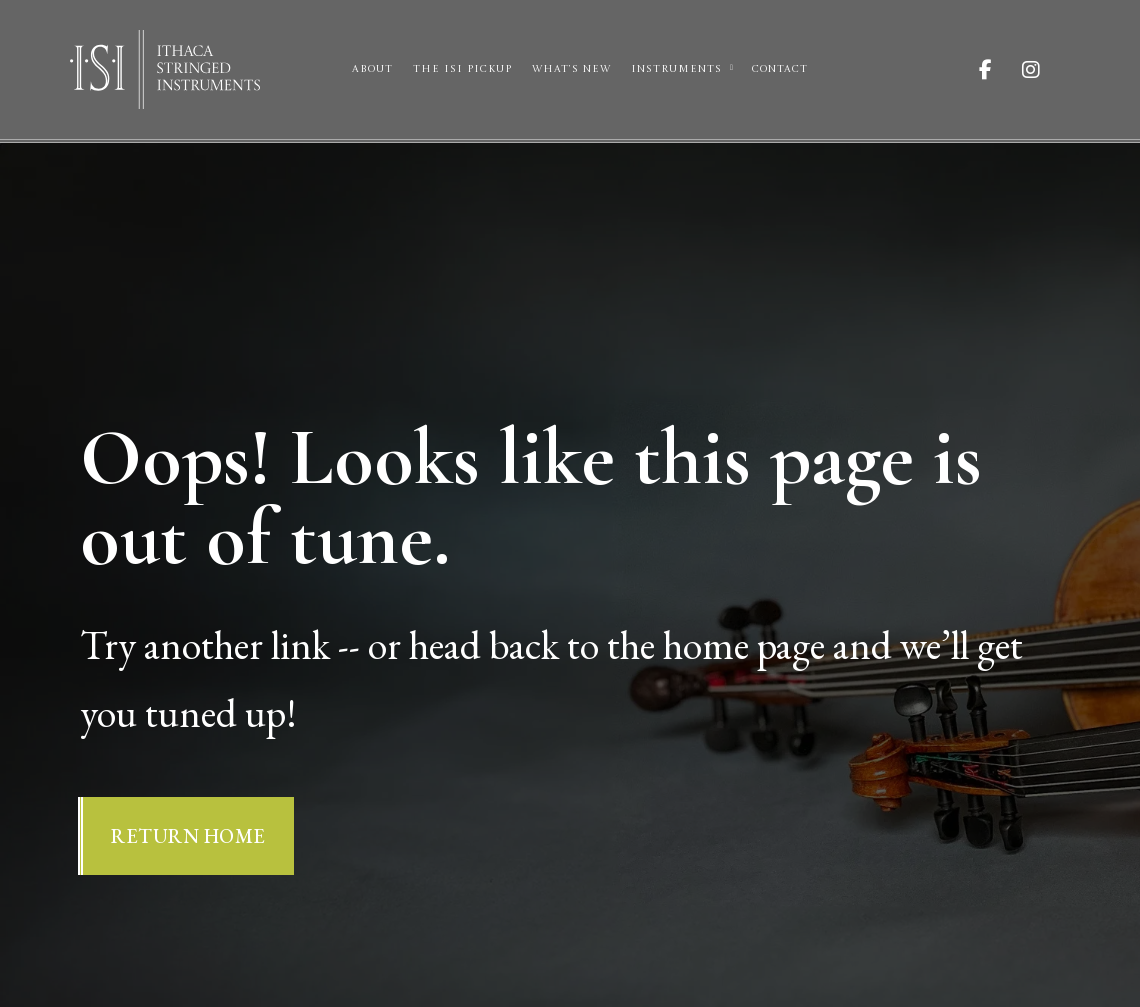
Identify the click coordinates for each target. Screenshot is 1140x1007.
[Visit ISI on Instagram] (1046, 70)
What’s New (571, 69)
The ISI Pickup (462, 69)
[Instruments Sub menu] (731, 68)
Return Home (188, 836)
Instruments (676, 69)
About (372, 69)
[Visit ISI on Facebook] (1000, 70)
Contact (780, 69)
